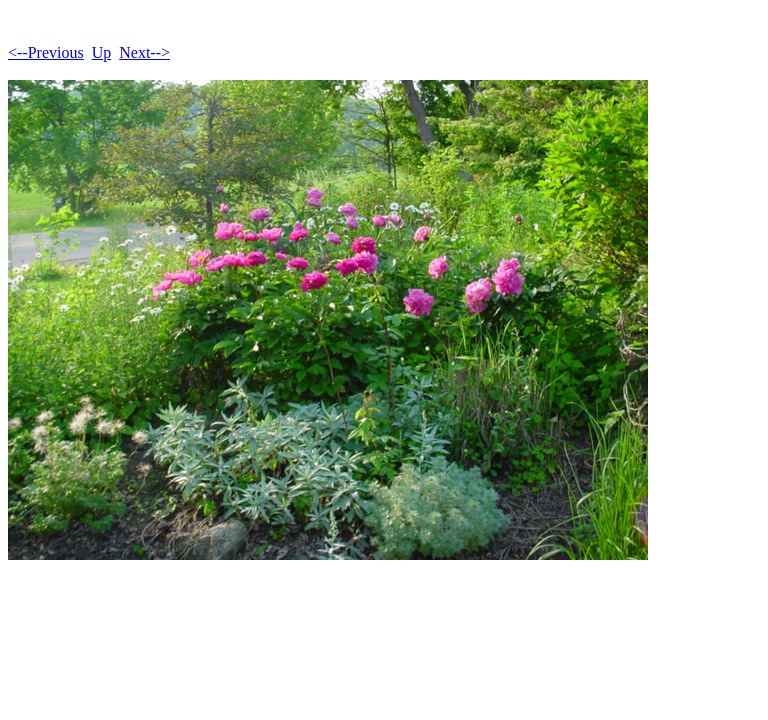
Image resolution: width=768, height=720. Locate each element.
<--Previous (46, 52)
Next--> (144, 52)
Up (102, 52)
